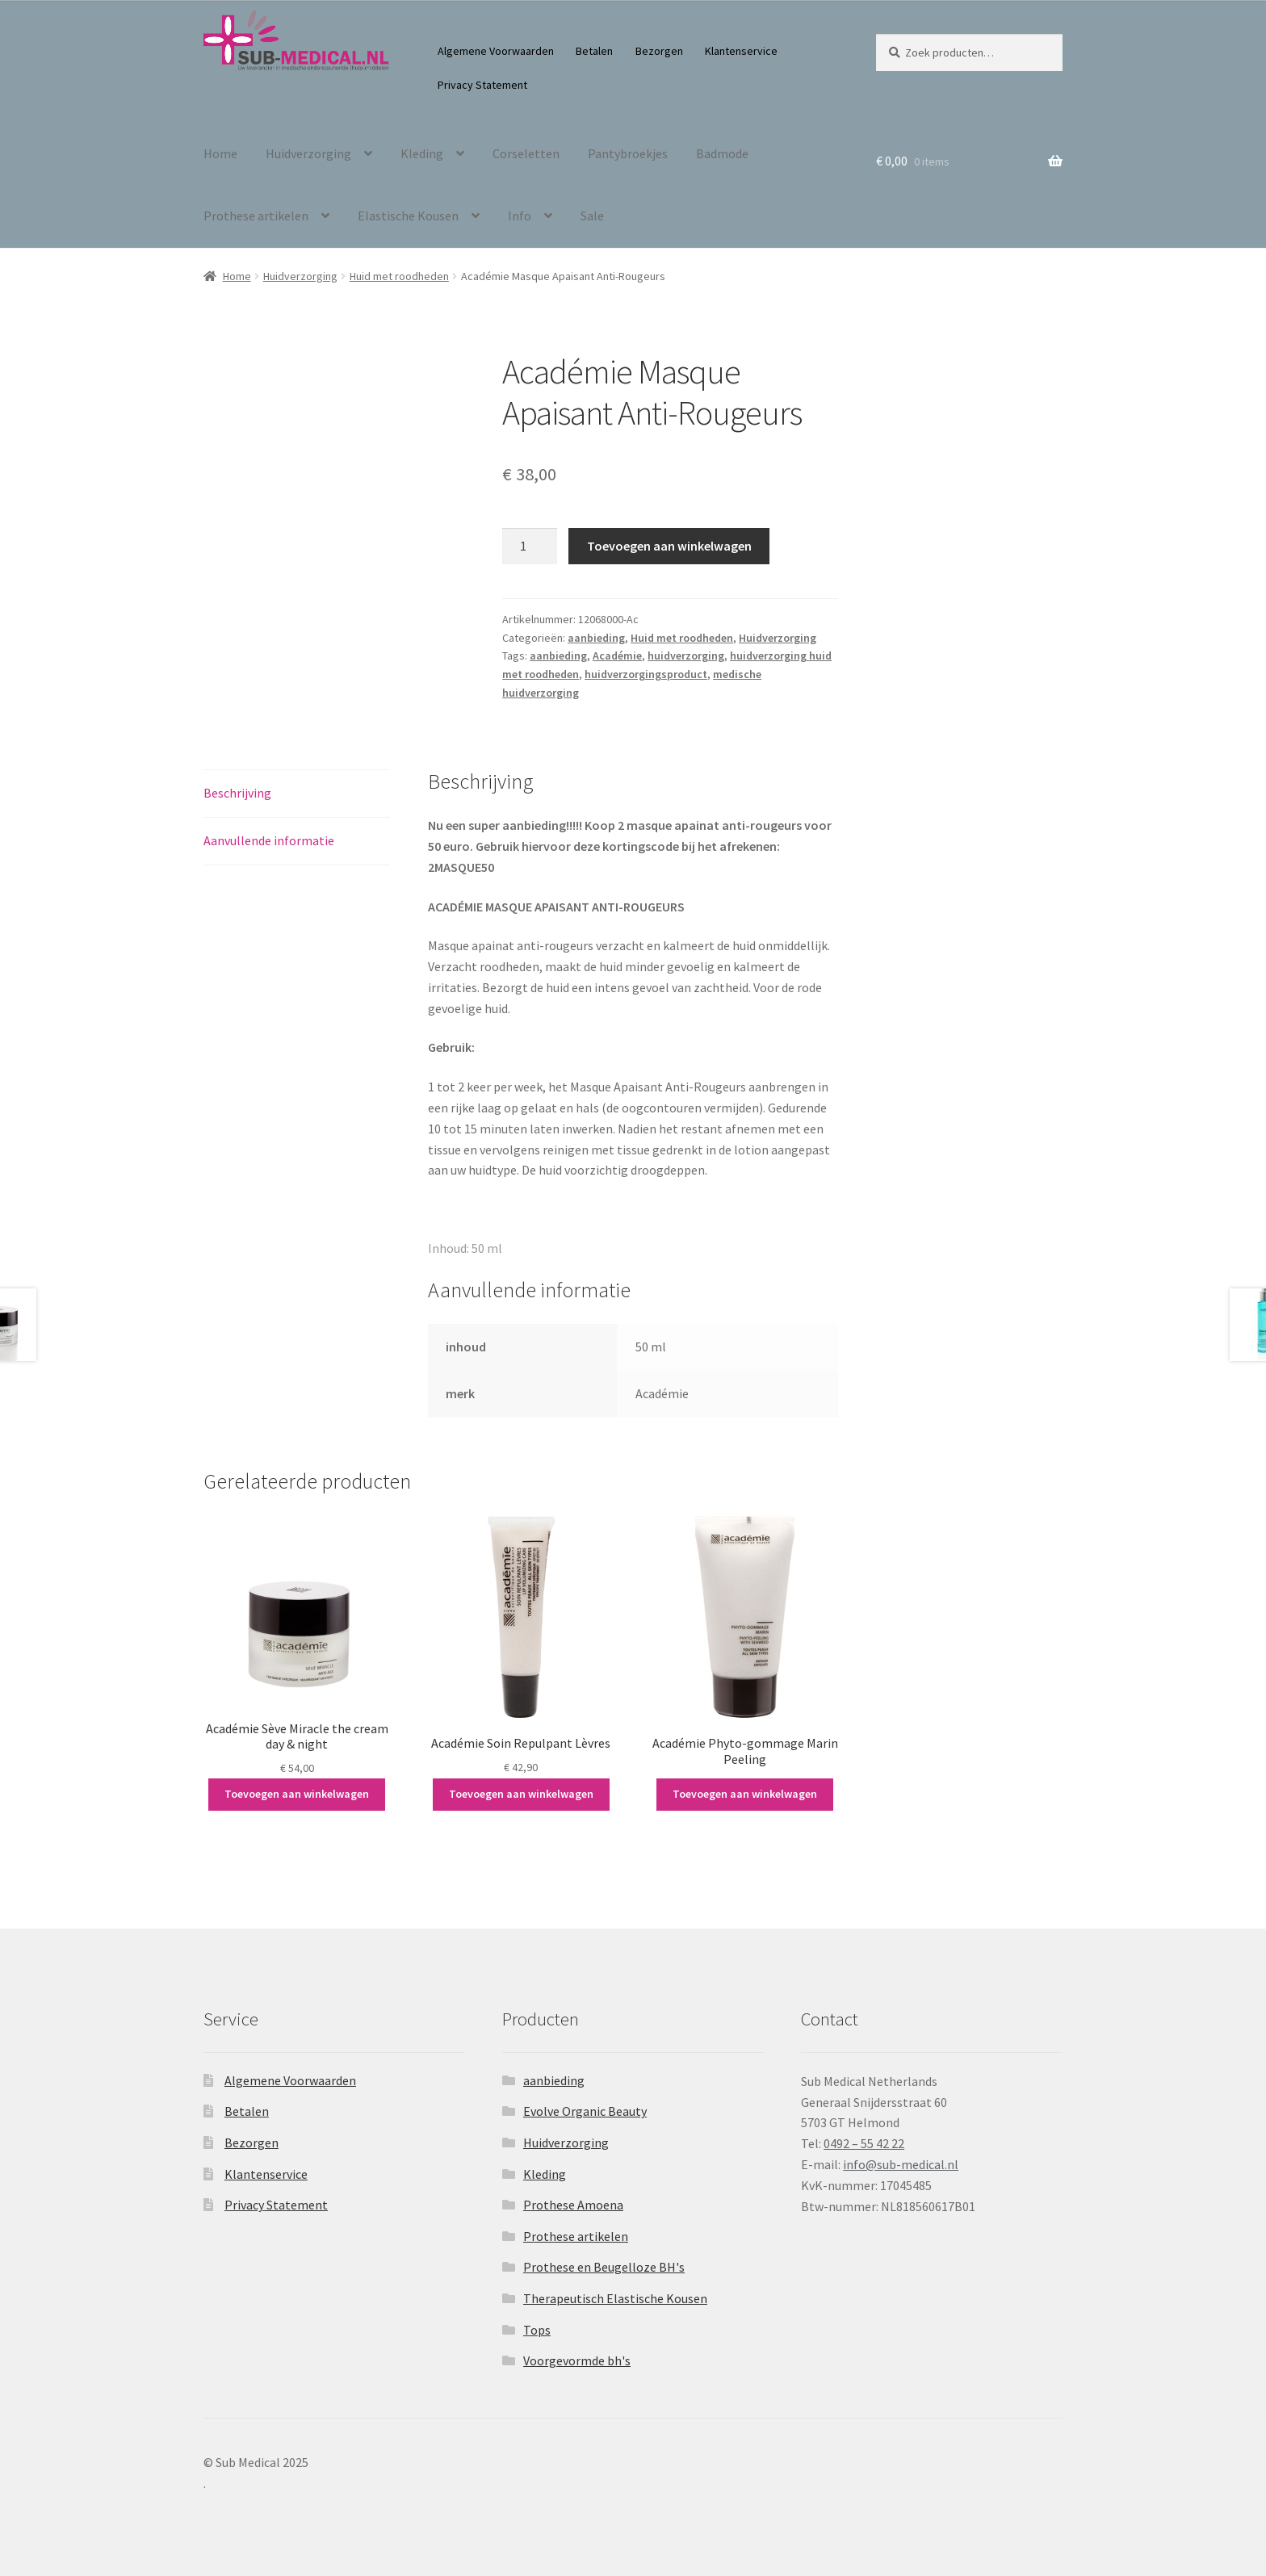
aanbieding (596, 637)
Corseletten (526, 153)
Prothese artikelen (255, 215)
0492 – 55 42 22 (864, 2143)
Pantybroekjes (628, 153)
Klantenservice (741, 51)
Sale (592, 215)
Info (519, 215)
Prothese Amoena (573, 2205)
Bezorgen (659, 51)
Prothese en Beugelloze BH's (604, 2267)
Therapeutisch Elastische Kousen (615, 2298)
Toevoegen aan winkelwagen (669, 546)
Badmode (722, 153)
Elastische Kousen (408, 215)
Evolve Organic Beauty (585, 2111)
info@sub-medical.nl (900, 2164)
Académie (617, 655)
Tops (537, 2330)
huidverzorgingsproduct (646, 674)
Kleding (421, 153)
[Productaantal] (529, 546)
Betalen (594, 51)
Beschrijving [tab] (237, 793)
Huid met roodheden (399, 276)
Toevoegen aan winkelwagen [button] (296, 1793)
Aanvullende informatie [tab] (268, 840)
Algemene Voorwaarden (496, 51)
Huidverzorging (308, 153)
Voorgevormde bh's (577, 2360)
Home (220, 153)
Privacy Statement (482, 84)
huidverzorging (686, 655)
